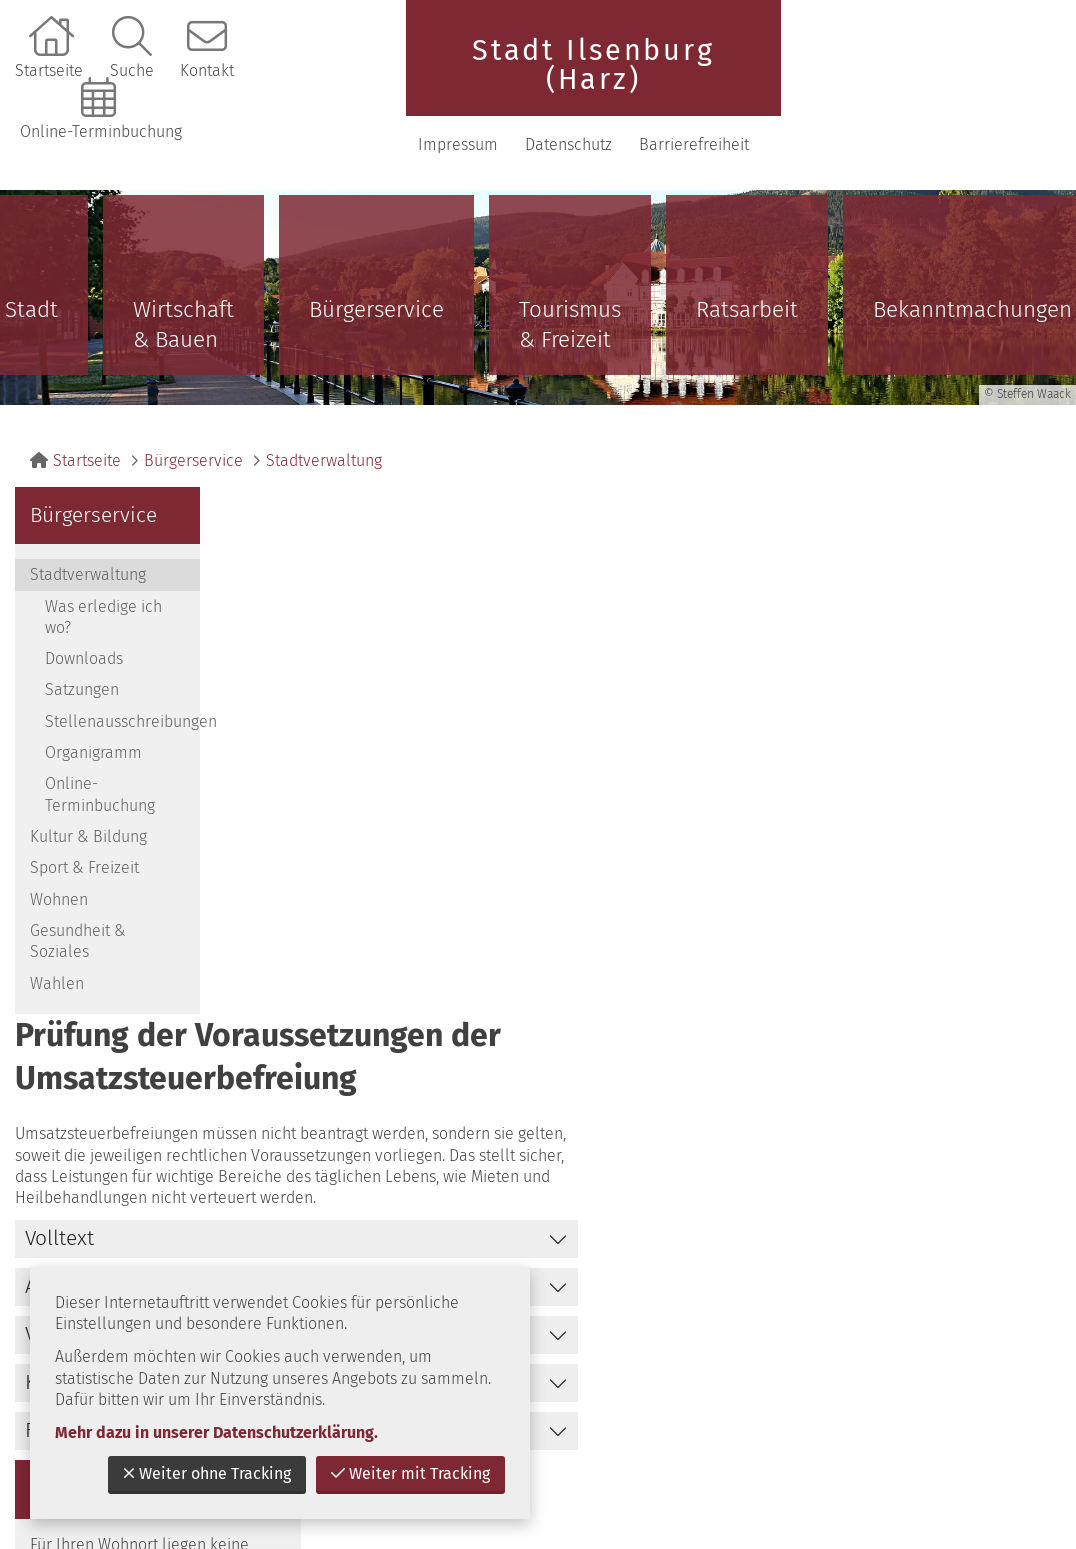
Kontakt (207, 70)
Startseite (49, 70)
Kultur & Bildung (88, 814)
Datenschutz (999, 70)
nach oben (1000, 1075)
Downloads (84, 636)
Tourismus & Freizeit (570, 302)
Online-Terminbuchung (101, 131)
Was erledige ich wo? (103, 594)
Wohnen (59, 876)
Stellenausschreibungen (122, 698)
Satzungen (82, 667)
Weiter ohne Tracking (207, 1473)
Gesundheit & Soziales (78, 919)
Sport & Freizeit (84, 845)
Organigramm (93, 730)
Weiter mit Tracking (410, 1473)
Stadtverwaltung (324, 438)
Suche (132, 70)
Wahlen (57, 960)
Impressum (890, 70)
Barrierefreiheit (988, 131)
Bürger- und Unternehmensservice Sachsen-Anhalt (932, 655)
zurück (881, 1075)
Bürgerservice (376, 287)
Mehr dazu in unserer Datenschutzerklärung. (216, 1432)
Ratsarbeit (747, 287)
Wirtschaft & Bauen (183, 302)
